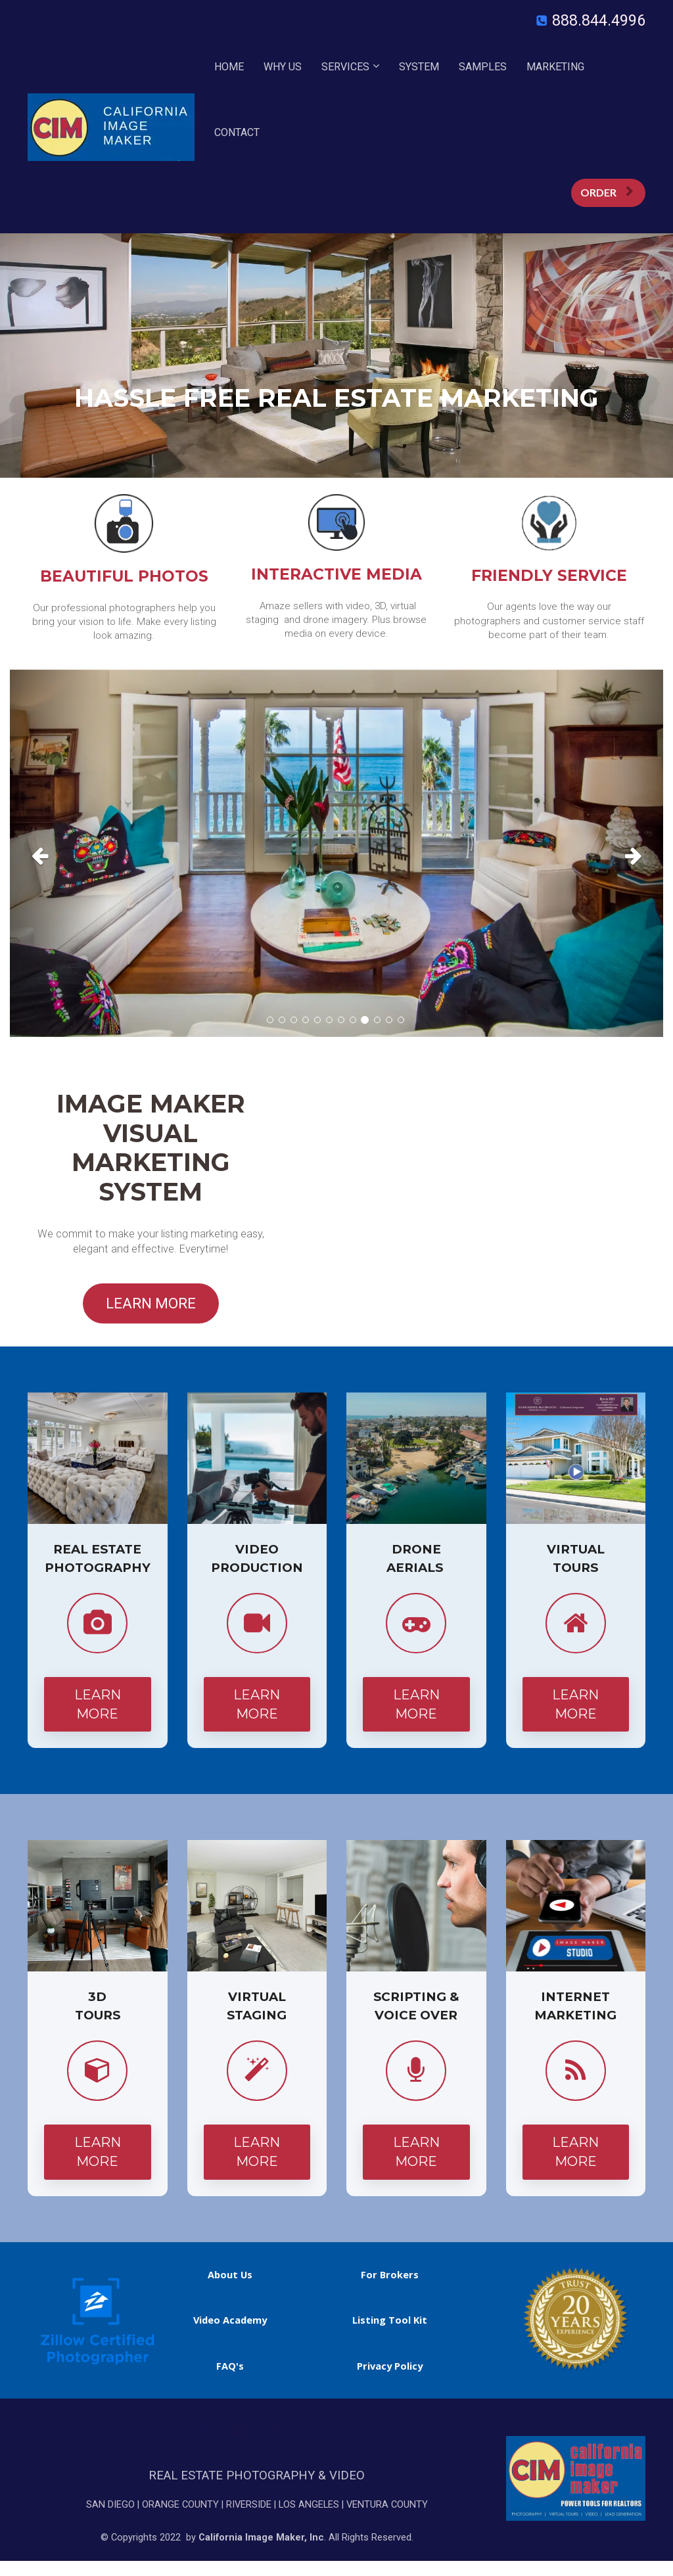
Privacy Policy (390, 2366)
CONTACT (237, 132)
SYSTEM (419, 66)
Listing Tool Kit (389, 2320)
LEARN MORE (151, 1303)
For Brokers (390, 2274)
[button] (59, 853)
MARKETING (555, 66)
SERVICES (345, 66)
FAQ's (230, 2366)
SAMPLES (483, 66)
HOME (229, 66)
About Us (230, 2274)
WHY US (283, 66)
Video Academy (230, 2320)
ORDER (606, 192)
